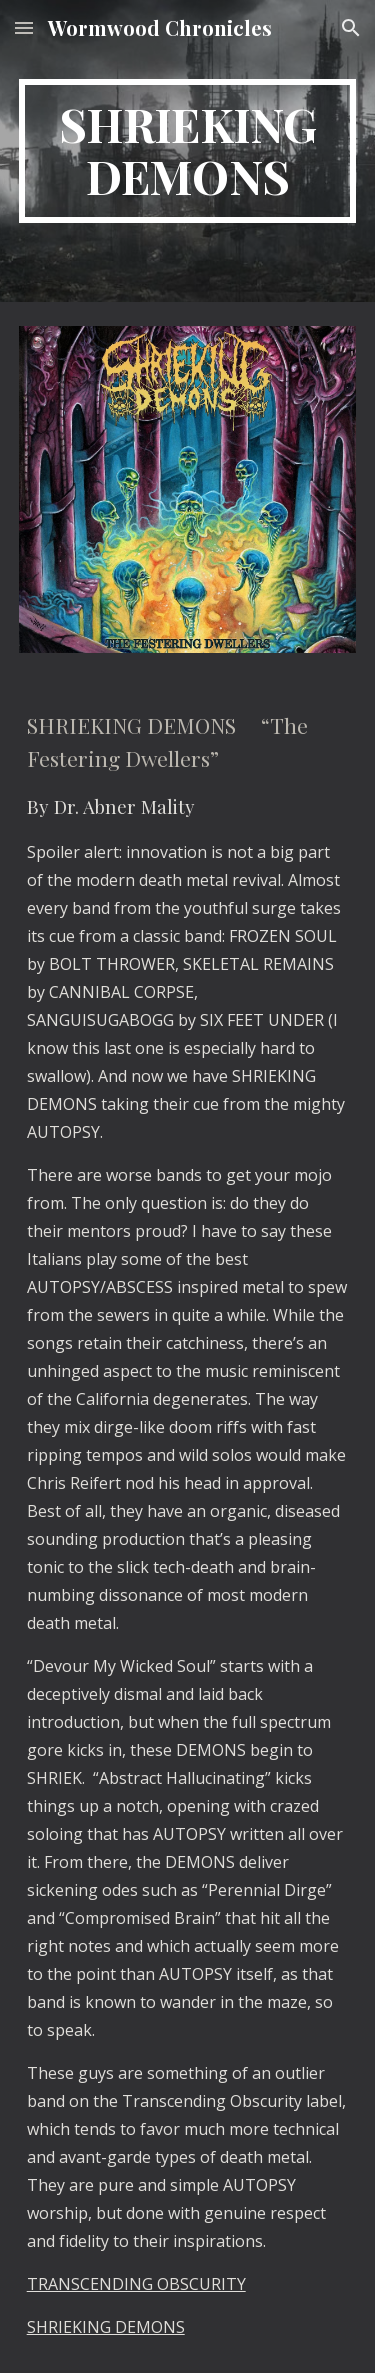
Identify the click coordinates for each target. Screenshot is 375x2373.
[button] (24, 27)
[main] (188, 151)
